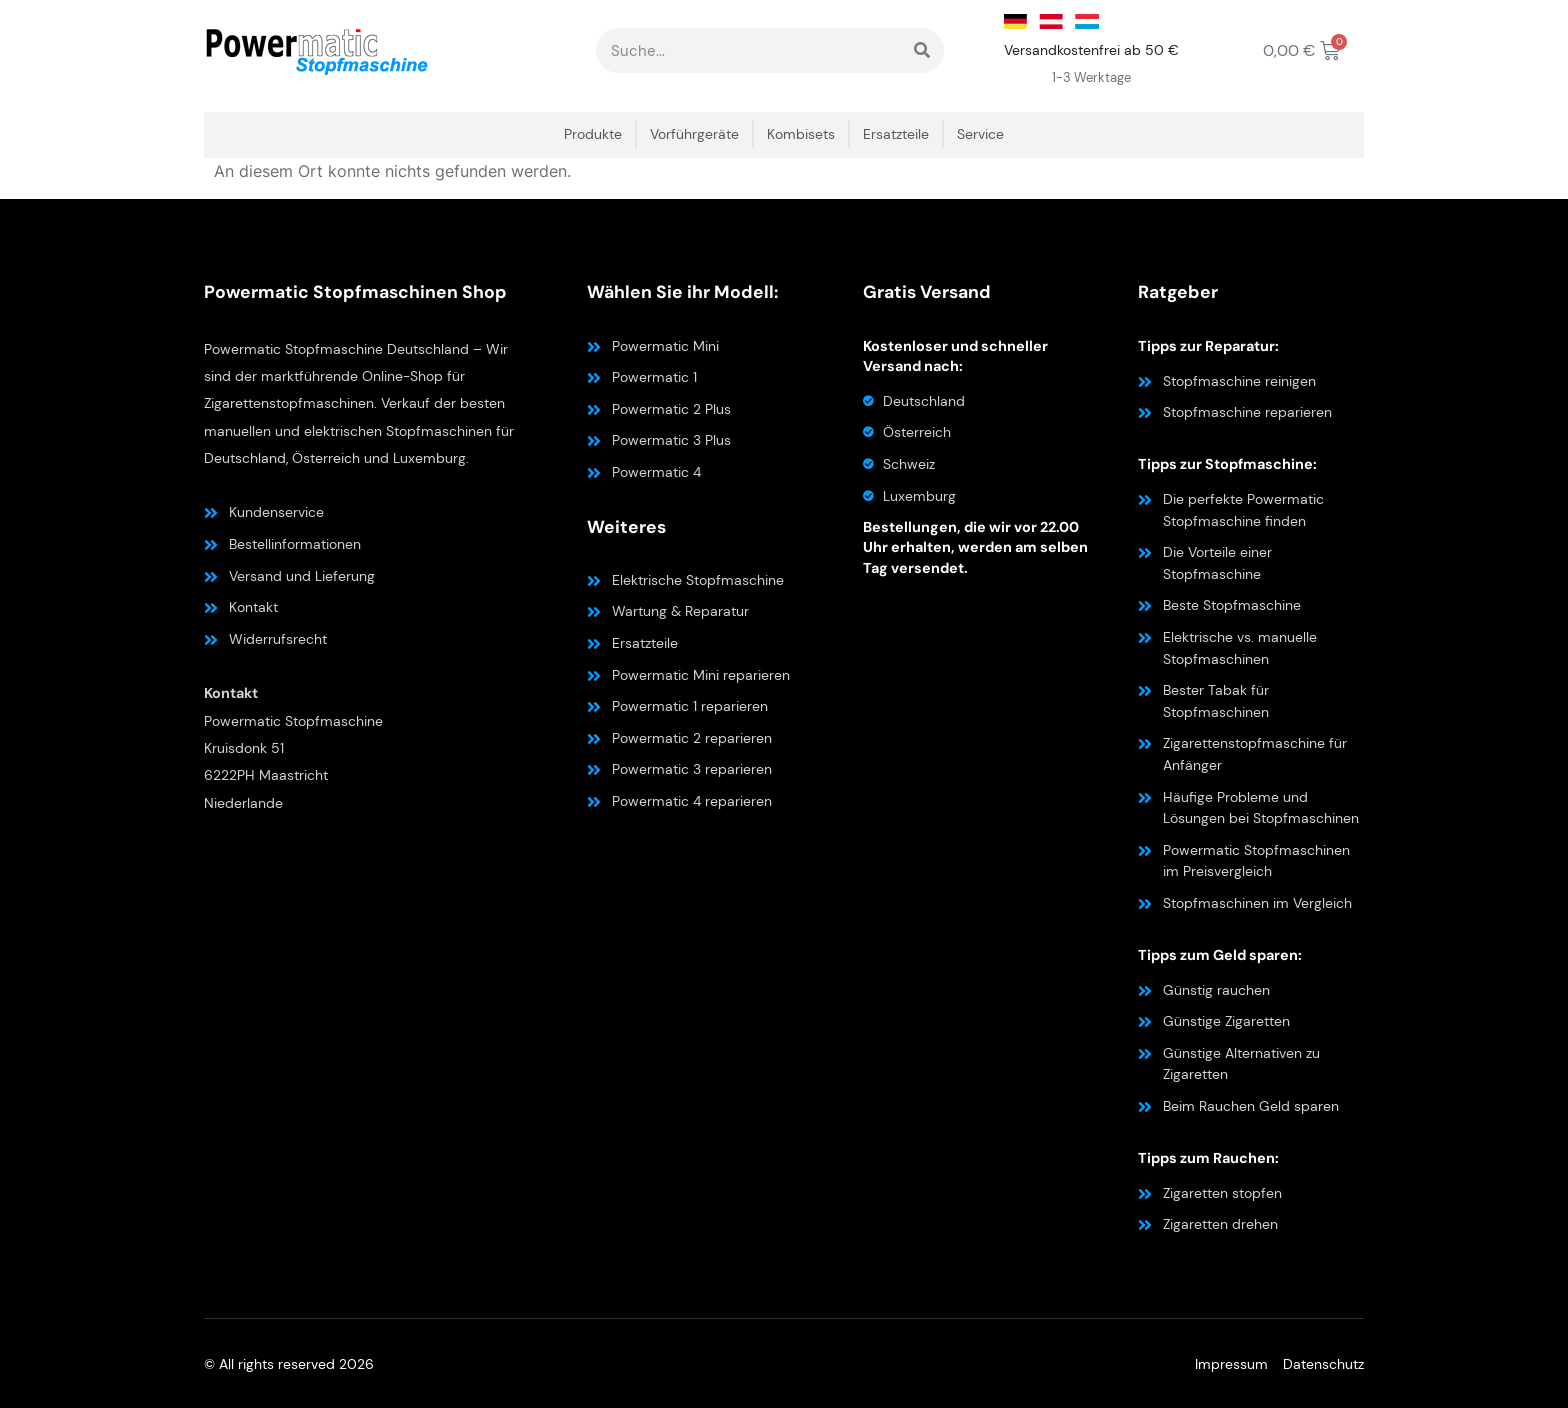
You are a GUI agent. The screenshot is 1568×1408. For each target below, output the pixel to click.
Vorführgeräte (694, 134)
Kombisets (801, 134)
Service (980, 134)
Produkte (593, 134)
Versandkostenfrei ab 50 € (1091, 50)
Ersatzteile (896, 134)
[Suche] (921, 50)
